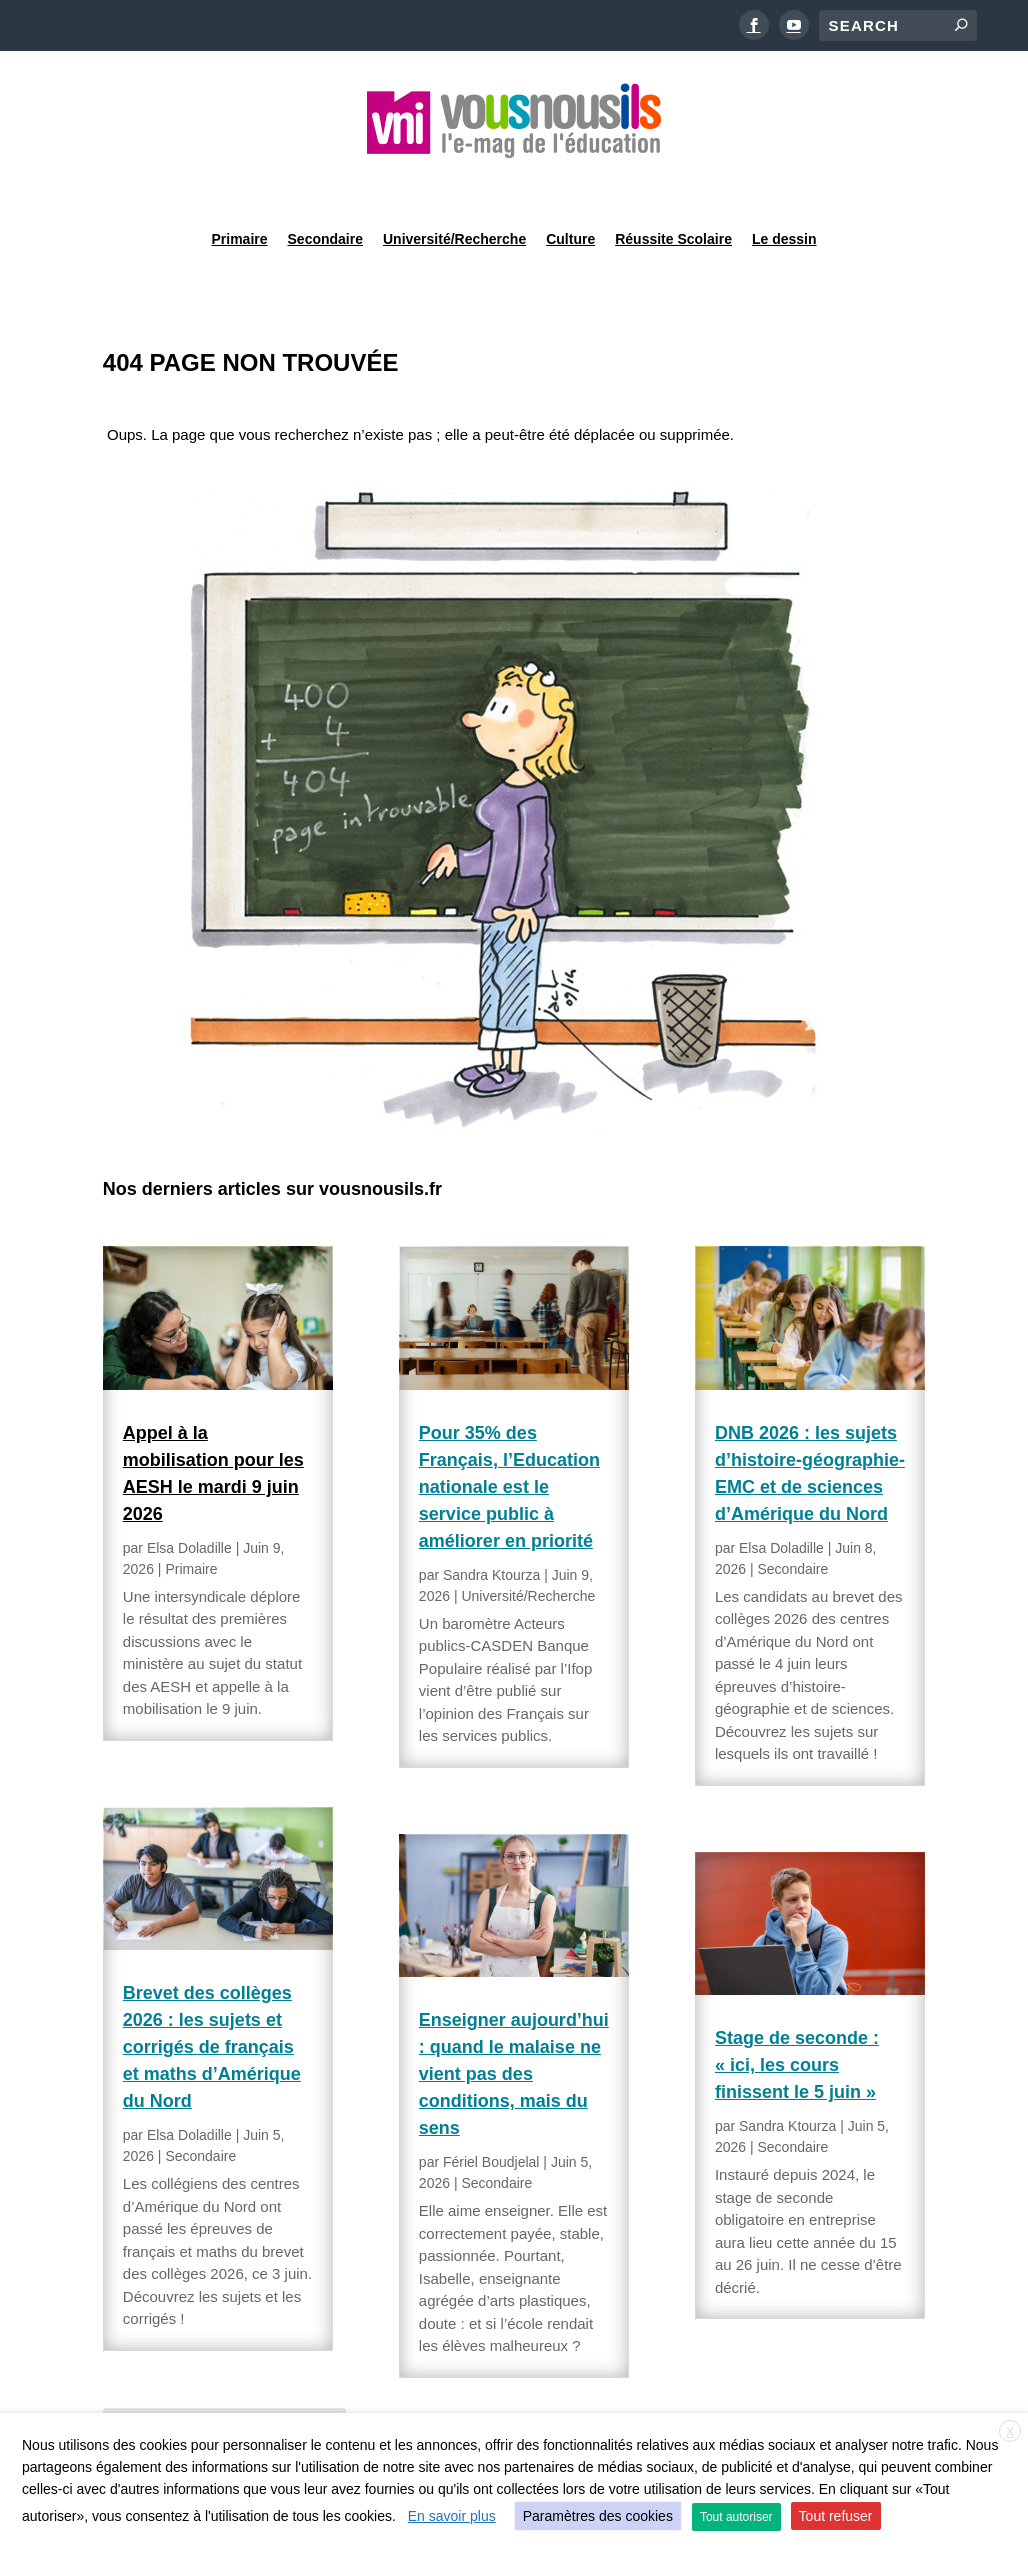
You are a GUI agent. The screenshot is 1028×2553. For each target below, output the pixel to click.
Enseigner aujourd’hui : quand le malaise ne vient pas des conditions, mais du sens (514, 2023)
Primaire (239, 184)
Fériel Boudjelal (491, 2111)
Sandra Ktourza (491, 1524)
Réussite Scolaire (673, 184)
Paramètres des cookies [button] (598, 2516)
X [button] (1010, 2432)
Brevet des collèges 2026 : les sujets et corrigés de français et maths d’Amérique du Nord (212, 1996)
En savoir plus (452, 2516)
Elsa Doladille (189, 1497)
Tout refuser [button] (836, 2516)
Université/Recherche (454, 184)
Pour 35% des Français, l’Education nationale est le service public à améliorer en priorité (509, 1436)
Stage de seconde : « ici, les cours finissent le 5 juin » (797, 2014)
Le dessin (784, 184)
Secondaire (325, 184)
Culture (570, 184)
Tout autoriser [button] (736, 2517)
